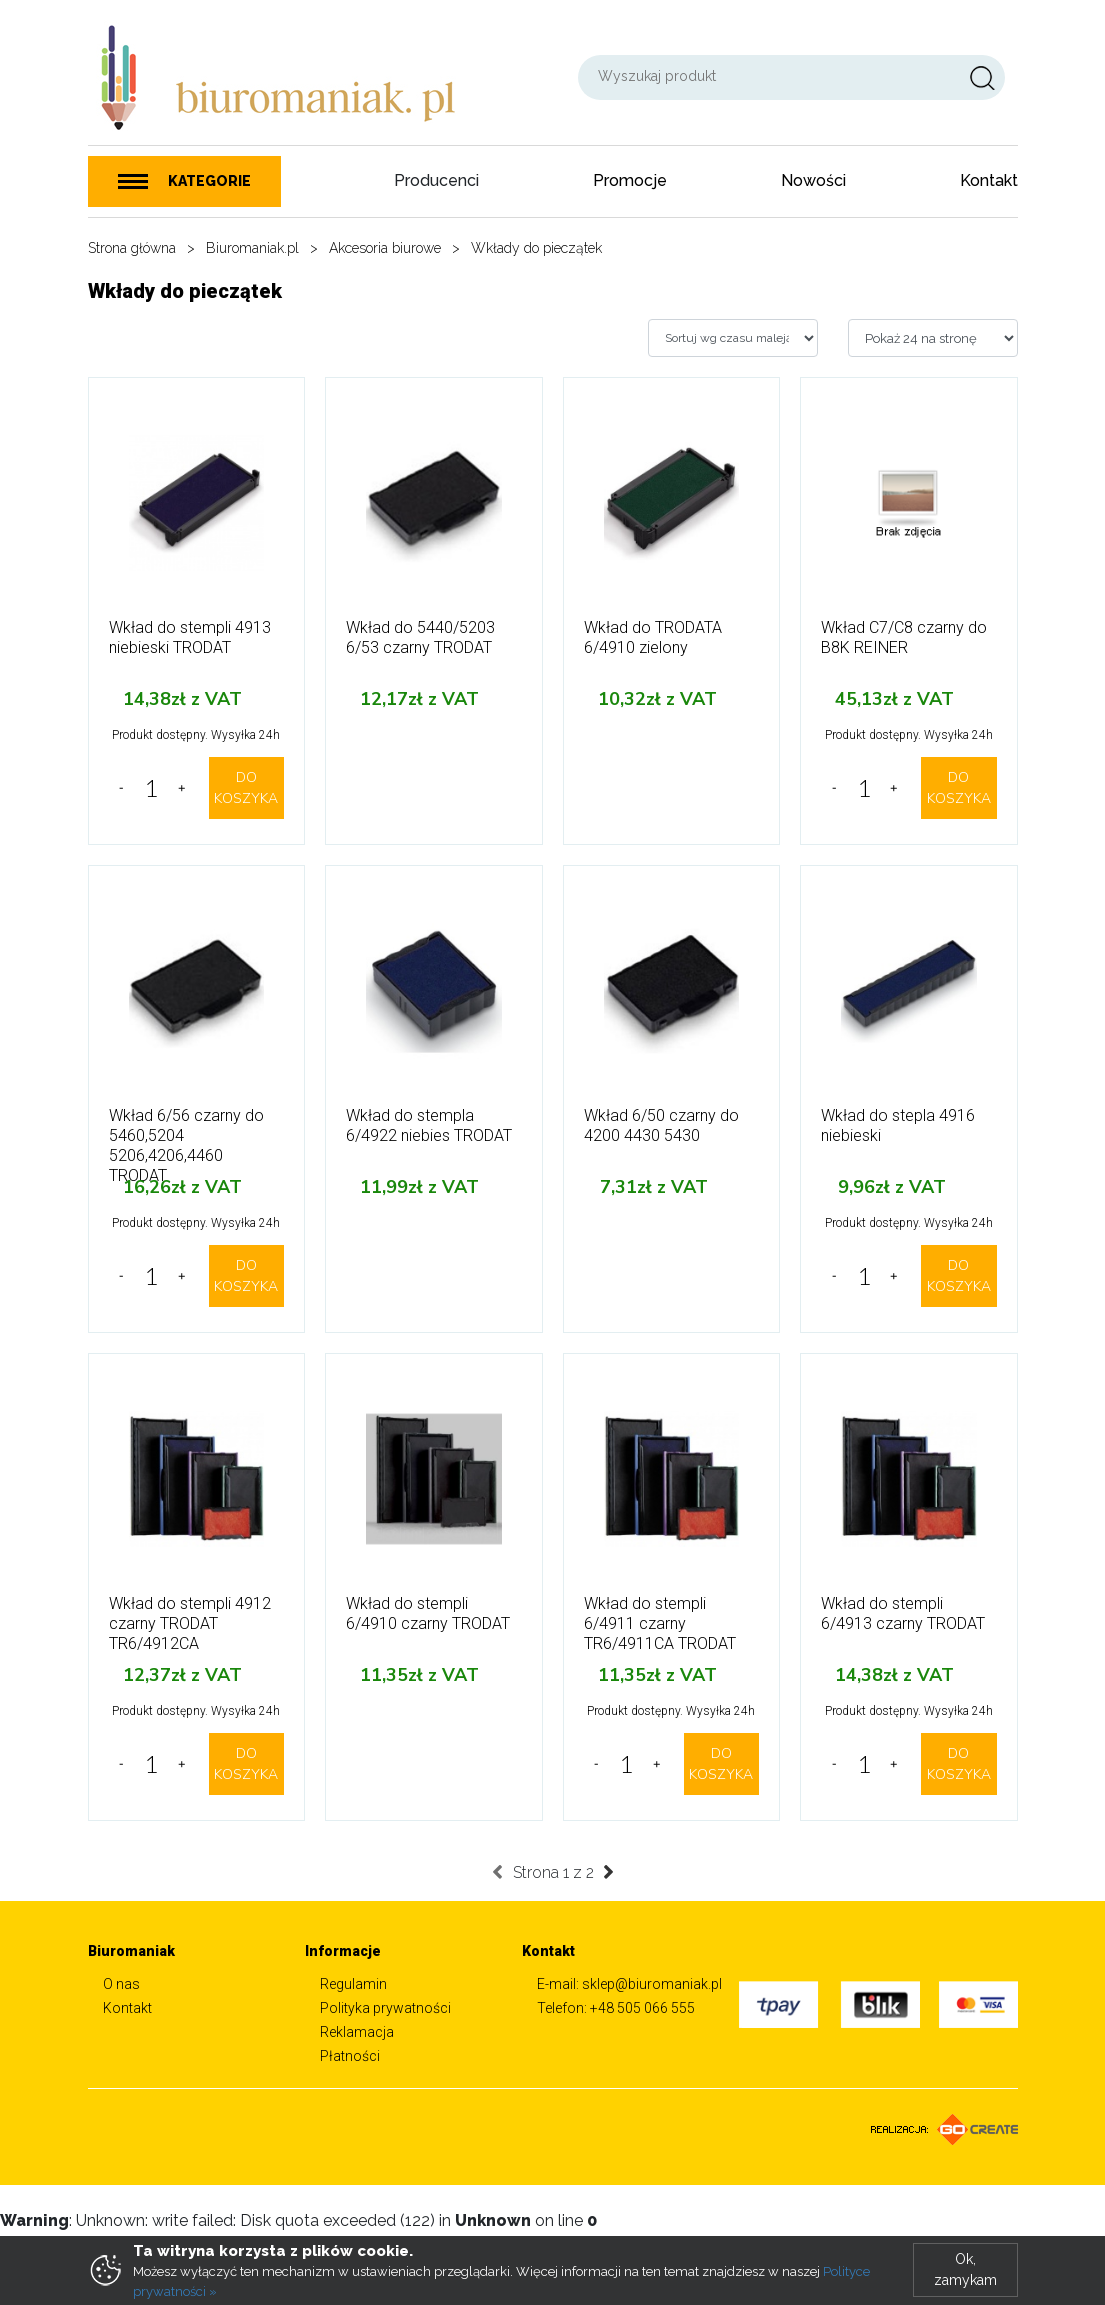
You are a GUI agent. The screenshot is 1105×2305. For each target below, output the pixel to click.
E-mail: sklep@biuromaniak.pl (629, 1984)
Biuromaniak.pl (252, 248)
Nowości (813, 180)
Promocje (630, 180)
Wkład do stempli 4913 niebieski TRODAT (190, 637)
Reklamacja (357, 2032)
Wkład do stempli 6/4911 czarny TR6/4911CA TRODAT (660, 1623)
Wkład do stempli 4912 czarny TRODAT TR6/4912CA (190, 1623)
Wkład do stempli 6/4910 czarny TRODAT (428, 1613)
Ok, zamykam (965, 2269)
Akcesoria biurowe (385, 248)
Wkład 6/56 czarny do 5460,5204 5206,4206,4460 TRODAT (186, 1145)
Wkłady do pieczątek (536, 248)
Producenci (436, 180)
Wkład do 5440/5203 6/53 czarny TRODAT (420, 637)
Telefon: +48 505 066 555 (616, 2008)
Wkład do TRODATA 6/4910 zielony (653, 637)
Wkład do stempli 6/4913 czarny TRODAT (903, 1613)
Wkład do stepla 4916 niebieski (898, 1125)
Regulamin (353, 1984)
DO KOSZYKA (246, 788)
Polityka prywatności (385, 2008)
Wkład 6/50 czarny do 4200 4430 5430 (661, 1125)
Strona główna (132, 248)
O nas (121, 1984)
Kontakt (989, 180)
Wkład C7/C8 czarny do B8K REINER (904, 637)
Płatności (350, 2056)
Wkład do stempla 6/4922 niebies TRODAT (429, 1125)
